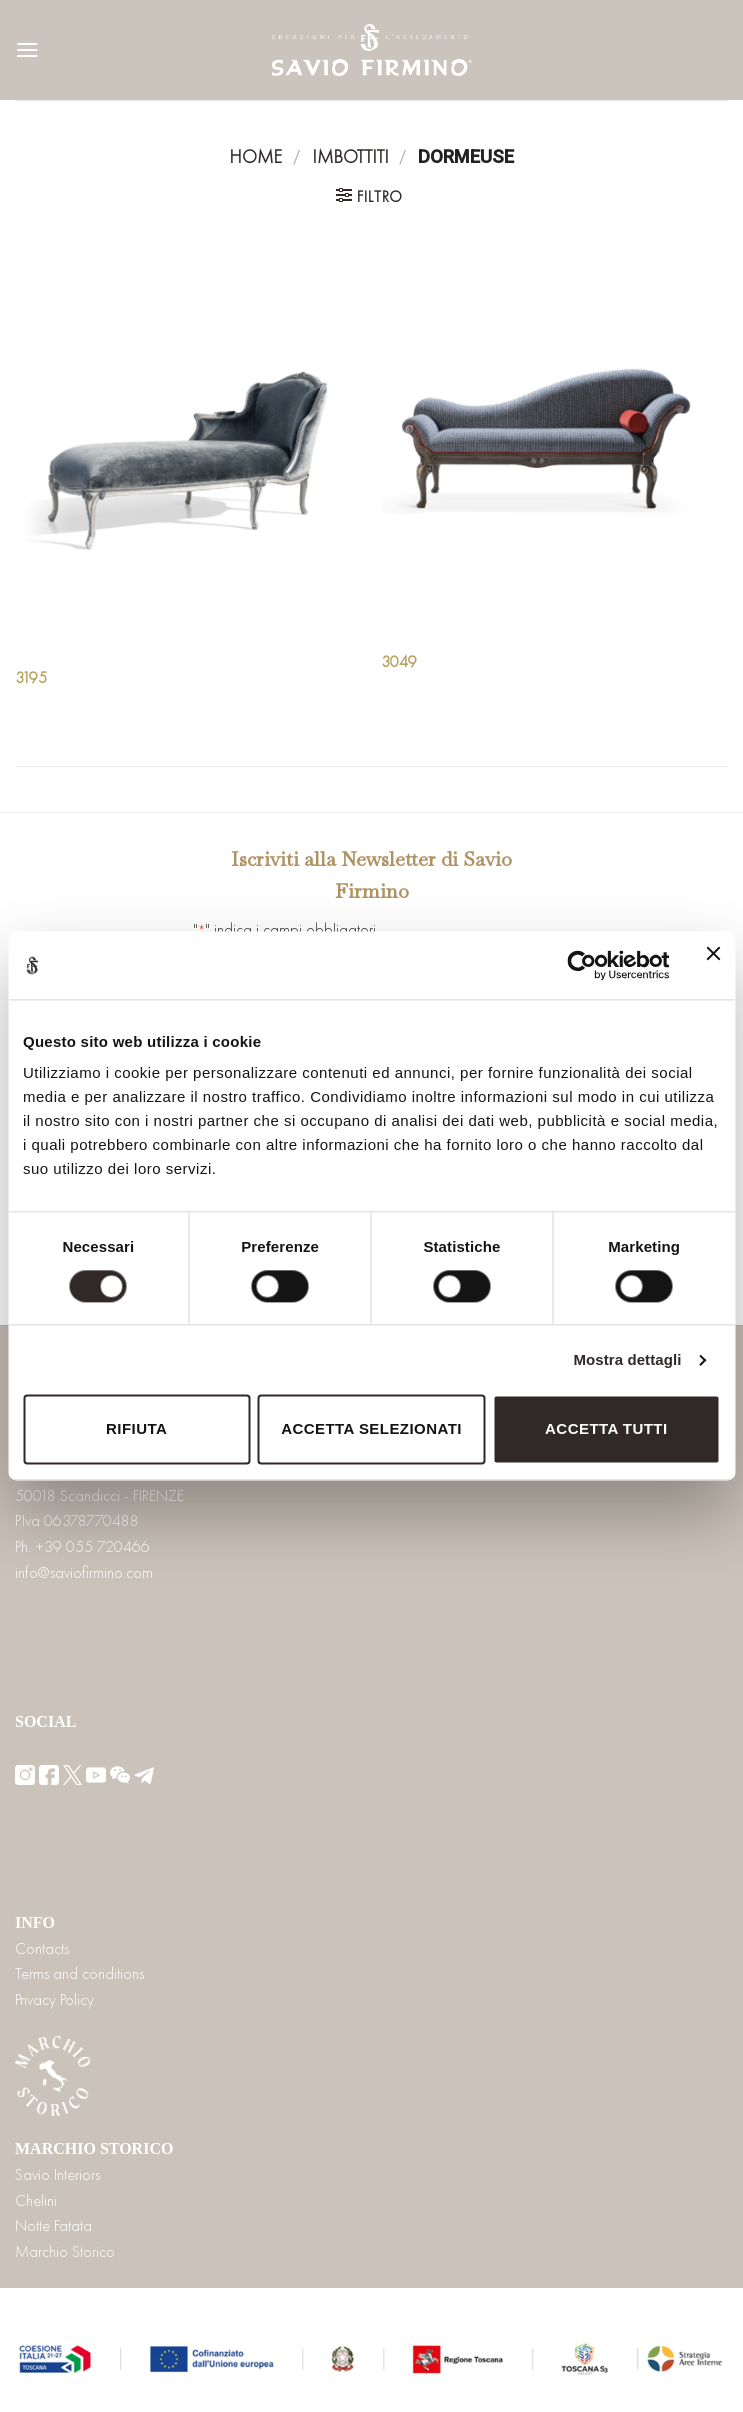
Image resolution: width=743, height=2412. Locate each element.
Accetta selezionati (371, 1429)
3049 (399, 662)
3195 (31, 678)
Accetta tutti (606, 1429)
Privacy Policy (54, 1999)
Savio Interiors (57, 2174)
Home (255, 157)
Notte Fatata (53, 2225)
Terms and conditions (79, 1973)
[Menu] (27, 50)
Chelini (36, 2200)
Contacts (42, 1948)
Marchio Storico (65, 2251)
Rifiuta (136, 1429)
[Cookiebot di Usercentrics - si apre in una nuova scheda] (581, 965)
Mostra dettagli (627, 1359)
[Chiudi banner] (713, 965)
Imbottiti (350, 157)
